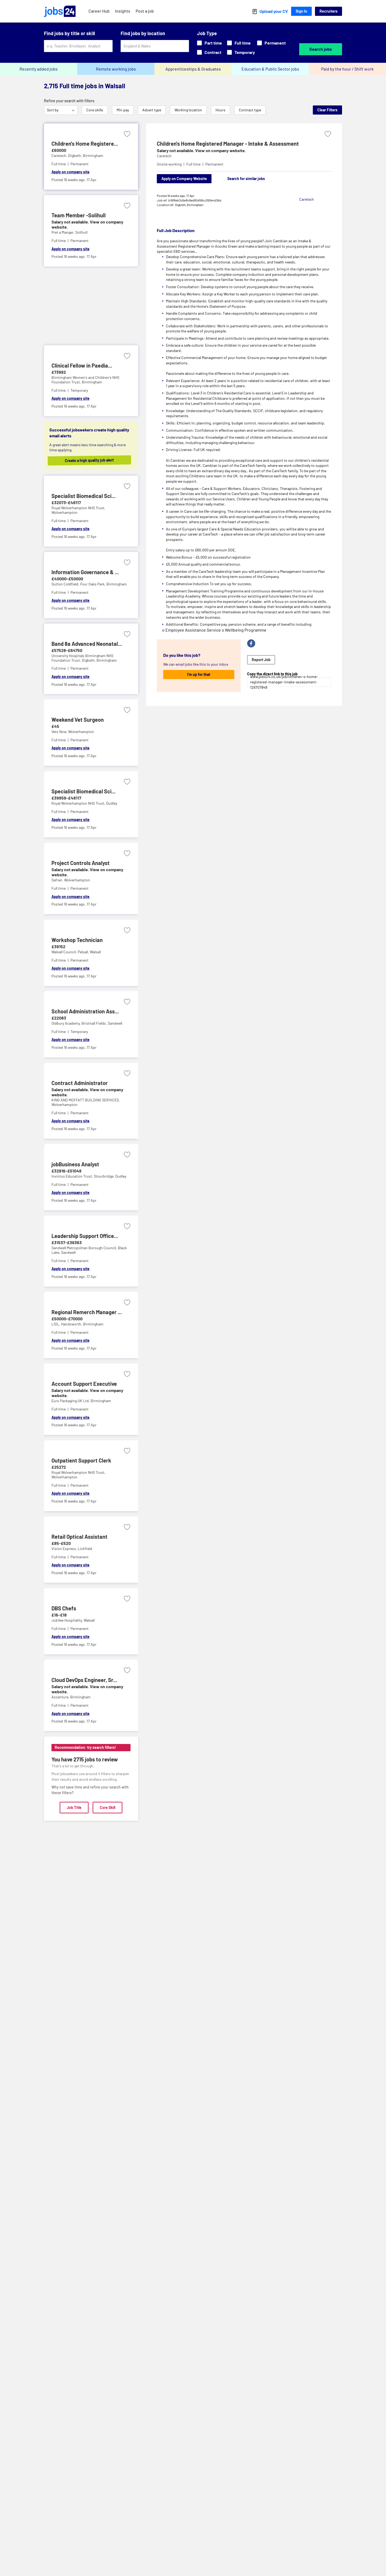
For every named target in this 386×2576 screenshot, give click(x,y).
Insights (122, 10)
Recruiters (328, 11)
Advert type (151, 110)
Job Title (74, 1807)
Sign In (301, 11)
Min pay (123, 110)
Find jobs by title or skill (69, 33)
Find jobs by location (143, 33)
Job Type (207, 33)
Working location (188, 110)
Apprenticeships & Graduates (193, 68)
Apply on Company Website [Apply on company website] (184, 178)
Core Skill (107, 1807)
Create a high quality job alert (95, 460)
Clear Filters (327, 110)
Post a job (145, 10)
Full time (239, 42)
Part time (209, 42)
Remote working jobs (116, 68)
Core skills (94, 110)
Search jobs (320, 49)
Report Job (261, 659)
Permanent (271, 42)
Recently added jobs (39, 68)
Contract (209, 52)
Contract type (250, 110)
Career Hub (99, 10)
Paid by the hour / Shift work (347, 68)
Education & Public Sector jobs (270, 68)
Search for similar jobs (246, 178)
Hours (220, 110)
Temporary (241, 52)
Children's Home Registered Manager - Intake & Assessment (228, 143)
